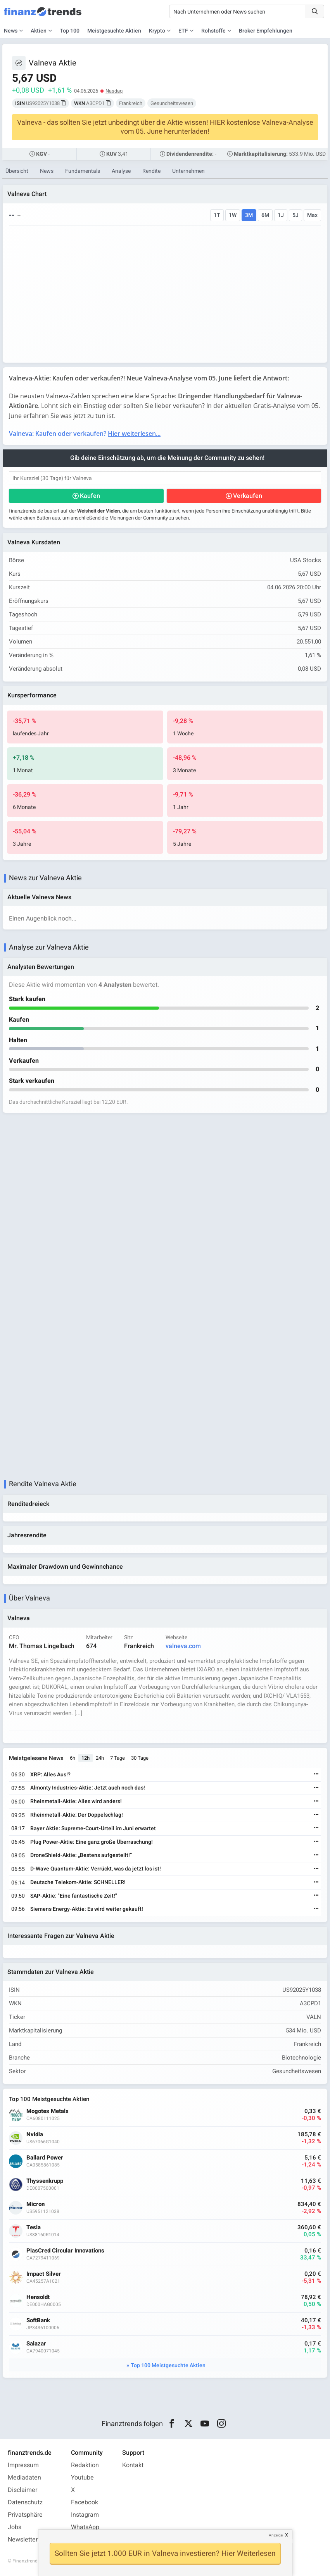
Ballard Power (44, 2158)
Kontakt (132, 2465)
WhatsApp (85, 2527)
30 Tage (140, 1758)
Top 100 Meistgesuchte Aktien (168, 2365)
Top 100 (69, 31)
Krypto (157, 31)
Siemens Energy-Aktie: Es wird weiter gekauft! (86, 1909)
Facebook (84, 2502)
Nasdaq (114, 90)
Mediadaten (24, 2477)
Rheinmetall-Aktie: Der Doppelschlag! (76, 1815)
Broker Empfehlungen (265, 31)
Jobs (14, 2527)
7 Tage (117, 1758)
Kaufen (90, 496)
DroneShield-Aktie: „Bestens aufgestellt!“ (81, 1855)
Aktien (39, 31)
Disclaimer (22, 2490)
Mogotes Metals (47, 2111)
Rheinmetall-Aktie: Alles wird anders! (76, 1801)
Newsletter (23, 2539)
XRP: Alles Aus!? (50, 1775)
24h (100, 1758)
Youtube (82, 2477)
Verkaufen (247, 496)
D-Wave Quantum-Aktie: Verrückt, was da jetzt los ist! (95, 1869)
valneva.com (183, 1646)
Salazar (36, 2344)
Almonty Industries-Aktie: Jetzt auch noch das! (87, 1788)
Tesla (33, 2227)
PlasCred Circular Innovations (65, 2251)
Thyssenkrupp (44, 2181)
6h (72, 1758)
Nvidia (34, 2134)
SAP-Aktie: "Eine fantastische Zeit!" (73, 1896)
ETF (183, 31)
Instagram (85, 2514)
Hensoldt (38, 2297)
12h (85, 1758)
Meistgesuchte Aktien (114, 31)
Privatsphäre (25, 2514)
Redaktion (85, 2465)
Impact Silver (43, 2274)
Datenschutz (25, 2502)
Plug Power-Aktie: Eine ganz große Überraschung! (91, 1842)
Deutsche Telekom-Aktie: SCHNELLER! (78, 1882)
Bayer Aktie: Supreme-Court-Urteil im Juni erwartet (93, 1828)
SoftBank (38, 2320)
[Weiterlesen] (316, 1775)
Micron (35, 2204)
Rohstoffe (213, 31)
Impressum (23, 2465)
